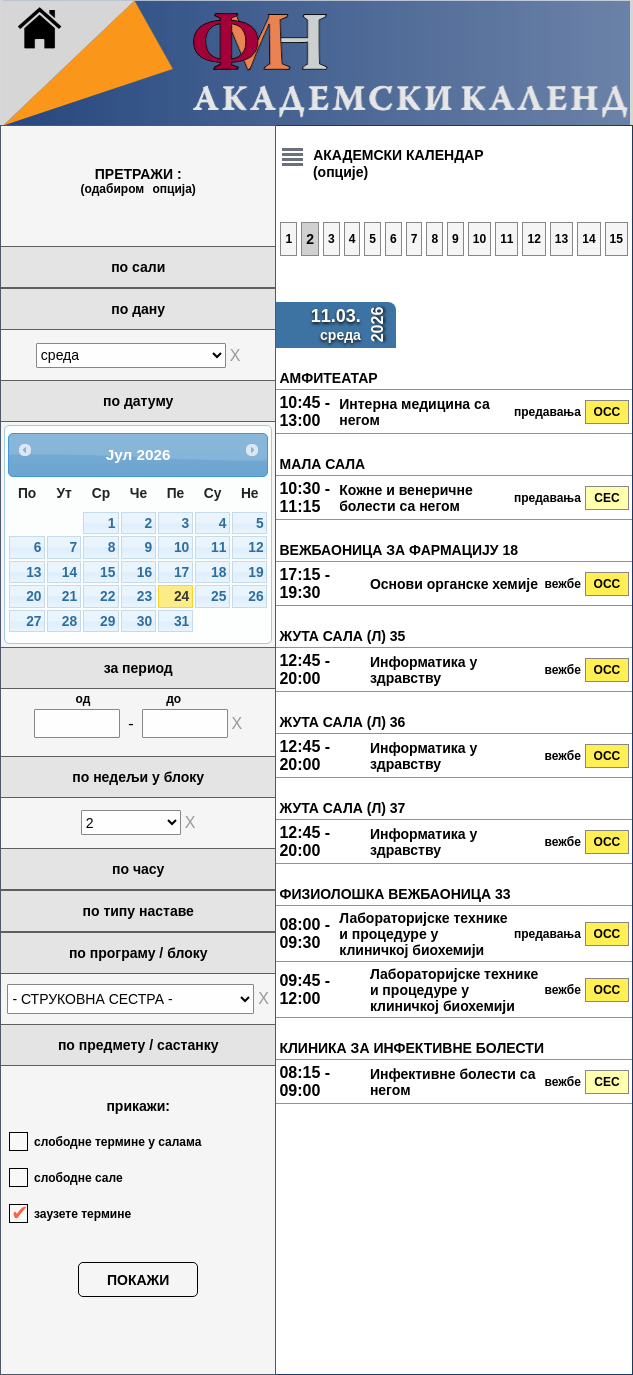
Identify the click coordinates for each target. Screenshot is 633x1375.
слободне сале (78, 1178)
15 (107, 572)
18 (218, 572)
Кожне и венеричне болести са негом (405, 498)
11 (218, 547)
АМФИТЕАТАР (328, 378)
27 (33, 621)
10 (181, 547)
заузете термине (82, 1214)
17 (181, 572)
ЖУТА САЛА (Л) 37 (342, 808)
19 (255, 572)
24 (181, 596)
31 (181, 621)
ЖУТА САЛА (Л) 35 (342, 636)
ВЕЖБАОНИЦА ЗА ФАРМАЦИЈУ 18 (398, 550)
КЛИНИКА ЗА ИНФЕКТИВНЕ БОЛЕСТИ (411, 1048)
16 (144, 572)
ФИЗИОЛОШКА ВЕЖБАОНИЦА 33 (394, 894)
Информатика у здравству (423, 670)
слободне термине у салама (117, 1142)
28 (69, 621)
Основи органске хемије (454, 584)
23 (144, 596)
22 (107, 596)
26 (255, 596)
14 (69, 572)
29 (107, 621)
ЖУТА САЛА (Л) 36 (342, 722)
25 (218, 596)
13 (33, 572)
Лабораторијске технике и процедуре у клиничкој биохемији (423, 934)
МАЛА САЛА (322, 464)
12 (255, 547)
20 (33, 596)
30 (144, 621)
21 (69, 596)
